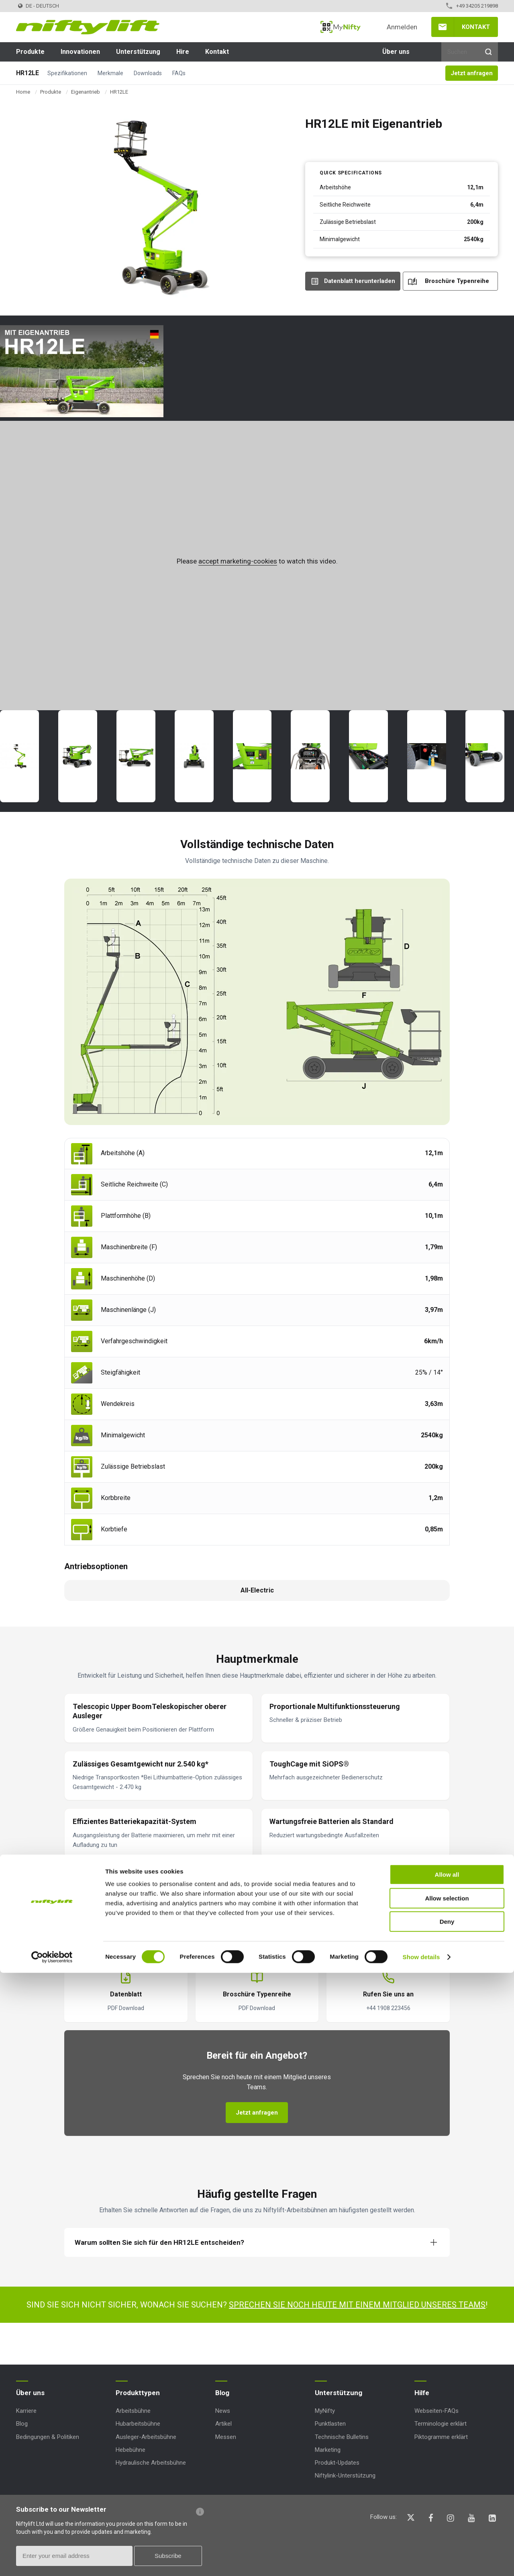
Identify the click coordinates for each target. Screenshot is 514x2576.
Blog (22, 2423)
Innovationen (80, 51)
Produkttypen (138, 2393)
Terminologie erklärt (440, 2423)
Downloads (148, 73)
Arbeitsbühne (133, 2410)
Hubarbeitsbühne (138, 2423)
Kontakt (476, 27)
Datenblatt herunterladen (359, 281)
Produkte (30, 51)
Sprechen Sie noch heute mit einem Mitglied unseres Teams (357, 2305)
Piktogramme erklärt (441, 2437)
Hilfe (421, 2393)
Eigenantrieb (85, 92)
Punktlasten (330, 2423)
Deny (447, 2524)
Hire (182, 51)
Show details (421, 2560)
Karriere (26, 2410)
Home (23, 92)
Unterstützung (138, 51)
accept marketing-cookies (237, 561)
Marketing (328, 2449)
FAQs (179, 73)
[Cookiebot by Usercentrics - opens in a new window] (52, 2560)
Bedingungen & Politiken (47, 2437)
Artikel (223, 2423)
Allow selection (447, 2501)
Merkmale (110, 73)
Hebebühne (130, 2449)
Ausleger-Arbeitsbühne (146, 2437)
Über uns (396, 51)
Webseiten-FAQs (436, 2410)
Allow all (447, 2477)
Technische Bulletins (342, 2437)
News (222, 2410)
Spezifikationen (67, 73)
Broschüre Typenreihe (457, 281)
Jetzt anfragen (472, 73)
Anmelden (402, 27)
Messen (225, 2437)
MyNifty (340, 27)
